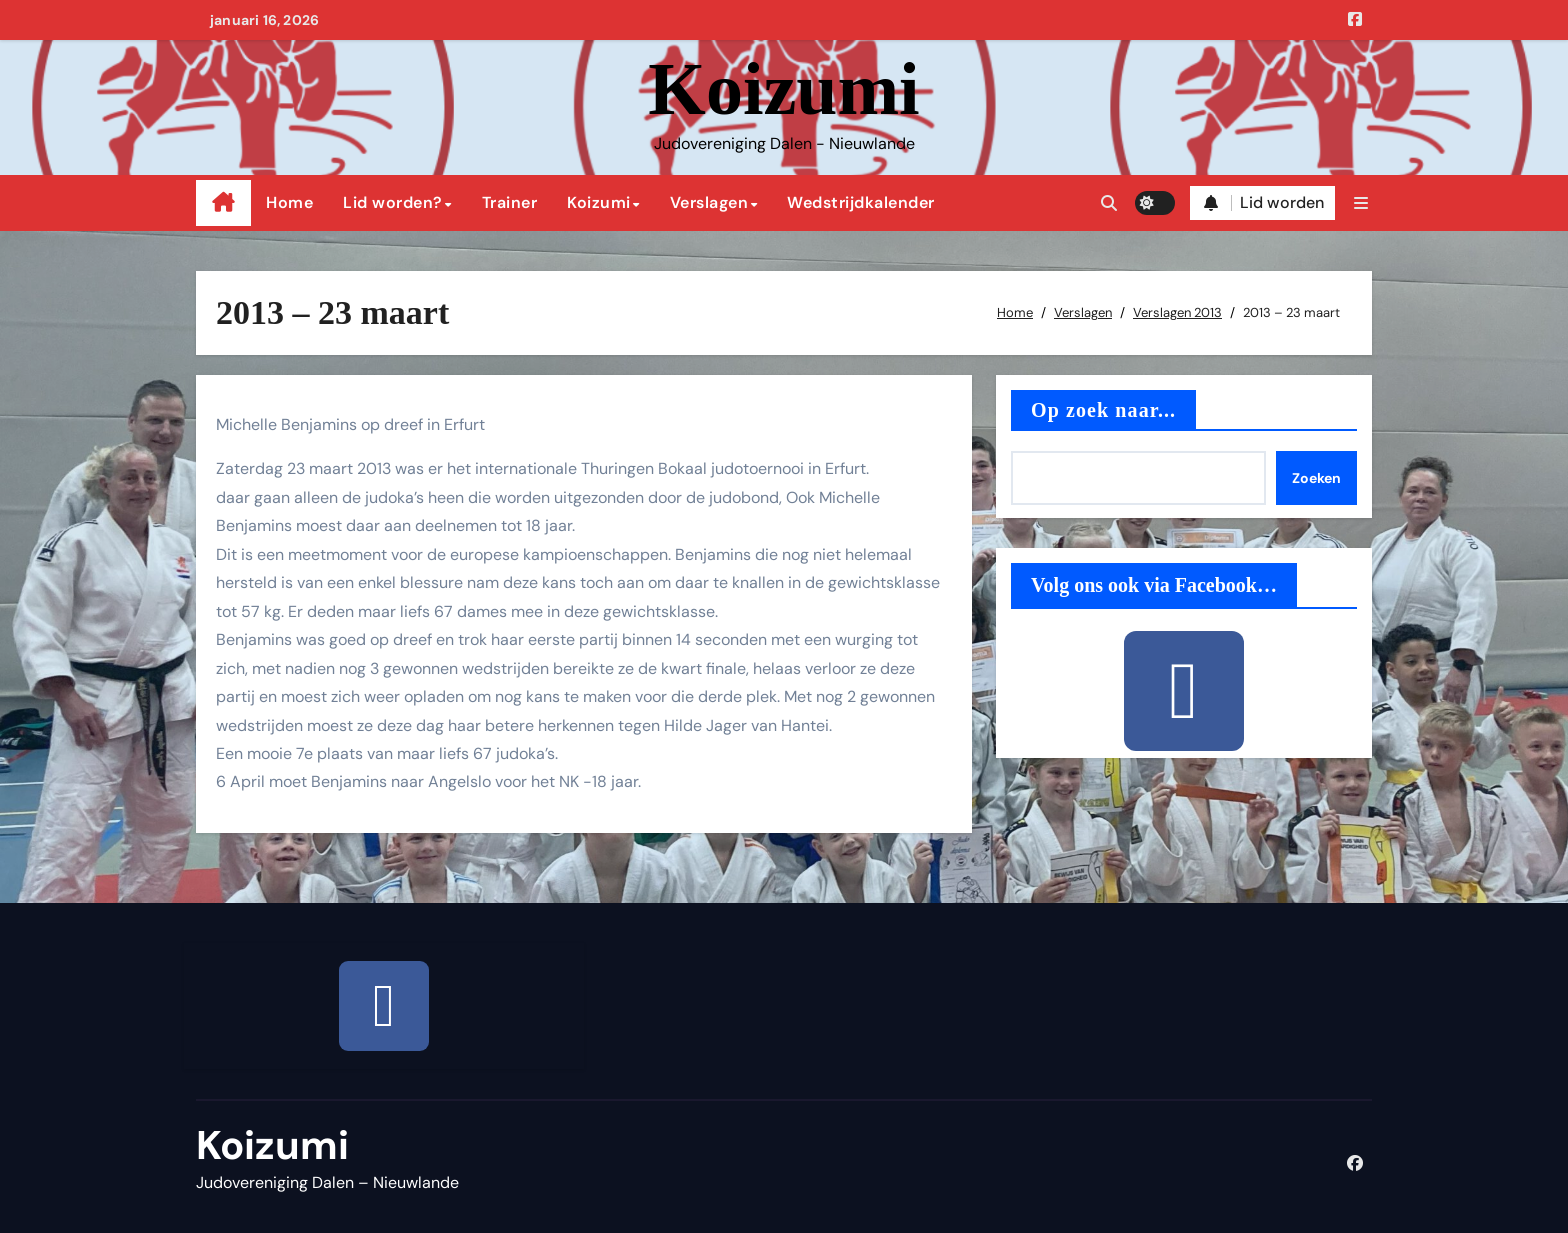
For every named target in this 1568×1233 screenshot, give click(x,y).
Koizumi (783, 89)
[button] (1361, 203)
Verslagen (709, 202)
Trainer (510, 202)
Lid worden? (393, 202)
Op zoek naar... (1103, 410)
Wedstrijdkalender (861, 202)
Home (289, 202)
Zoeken (1316, 478)
